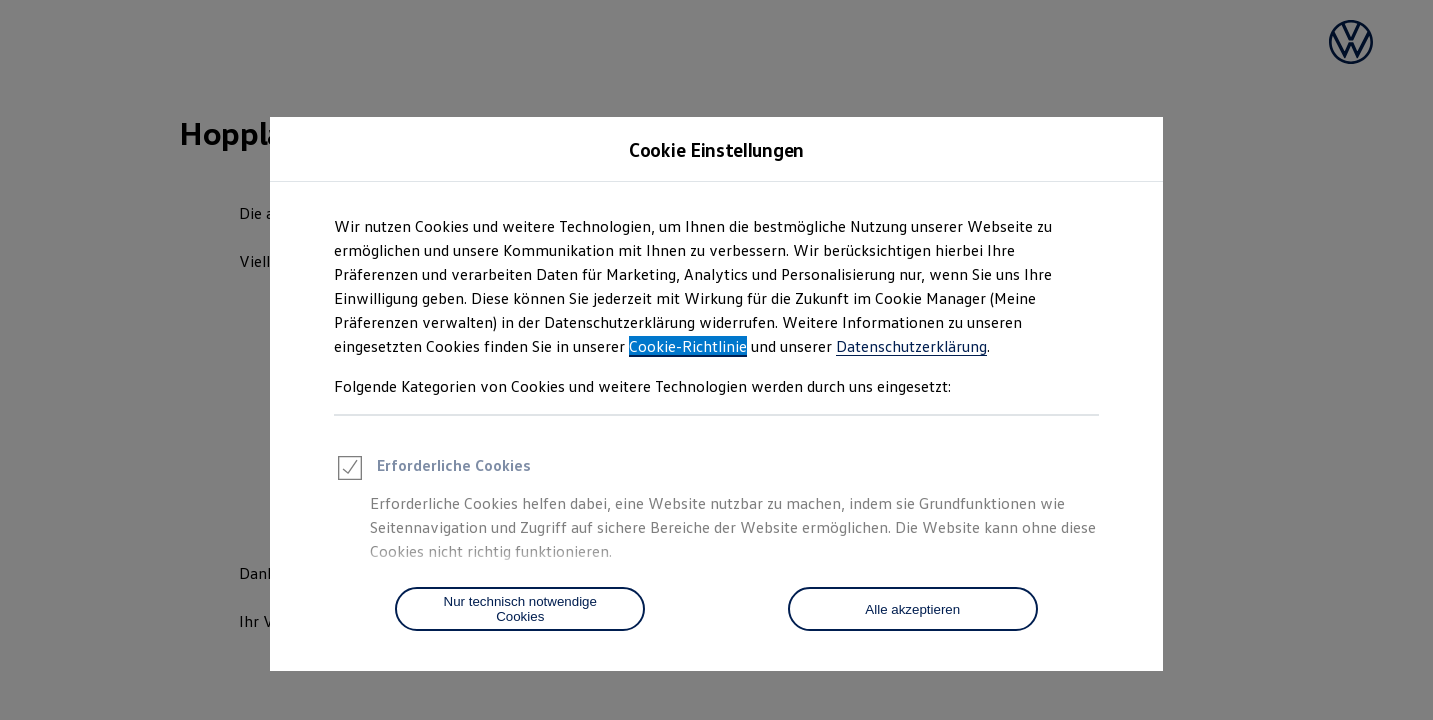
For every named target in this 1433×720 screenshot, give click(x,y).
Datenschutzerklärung (911, 346)
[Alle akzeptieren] (913, 609)
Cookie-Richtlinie (688, 346)
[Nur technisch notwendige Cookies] (520, 609)
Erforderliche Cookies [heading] (432, 471)
